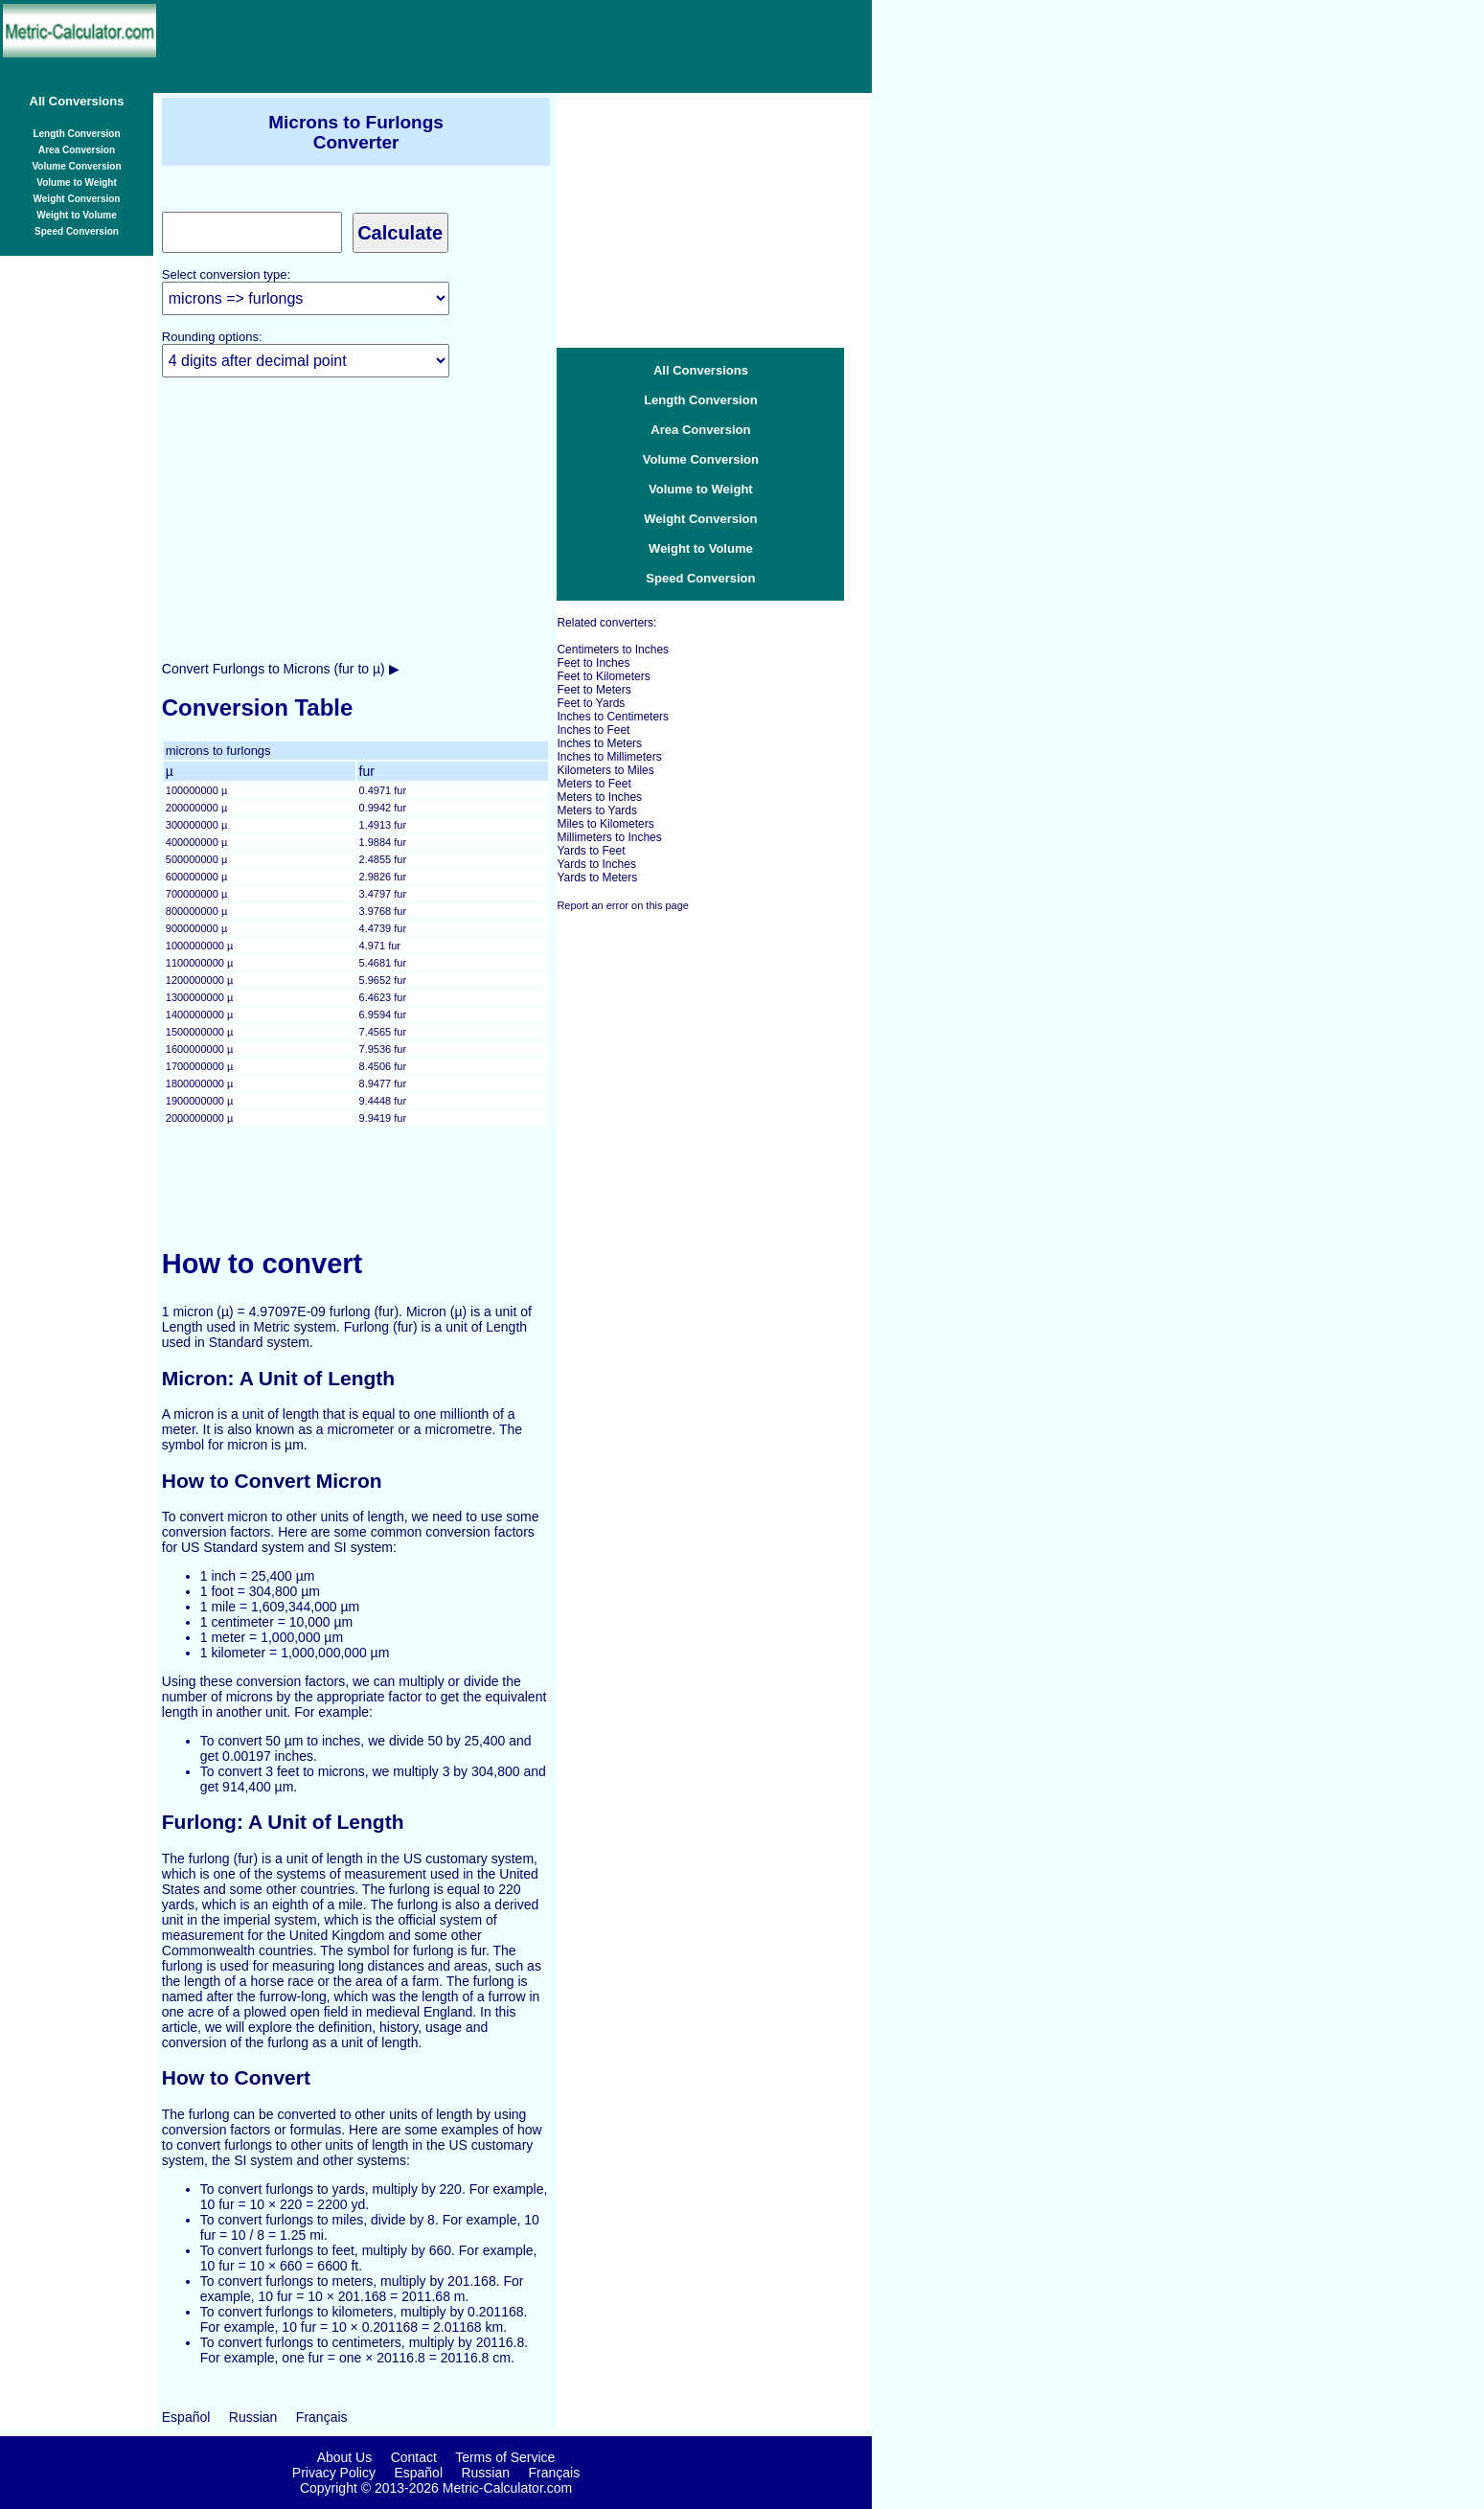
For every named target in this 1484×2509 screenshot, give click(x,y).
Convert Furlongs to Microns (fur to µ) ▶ (281, 668)
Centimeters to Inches (613, 649)
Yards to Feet (591, 850)
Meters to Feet (593, 783)
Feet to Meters (593, 689)
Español (186, 2417)
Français (322, 2417)
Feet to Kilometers (603, 676)
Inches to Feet (593, 730)
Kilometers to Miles (605, 770)
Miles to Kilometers (605, 824)
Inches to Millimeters (609, 757)
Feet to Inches (593, 663)
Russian (253, 2417)
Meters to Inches (599, 797)
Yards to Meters (597, 877)
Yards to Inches (596, 864)
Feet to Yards (591, 703)
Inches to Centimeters (613, 716)
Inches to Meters (599, 743)
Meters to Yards (597, 810)
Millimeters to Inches (609, 837)
